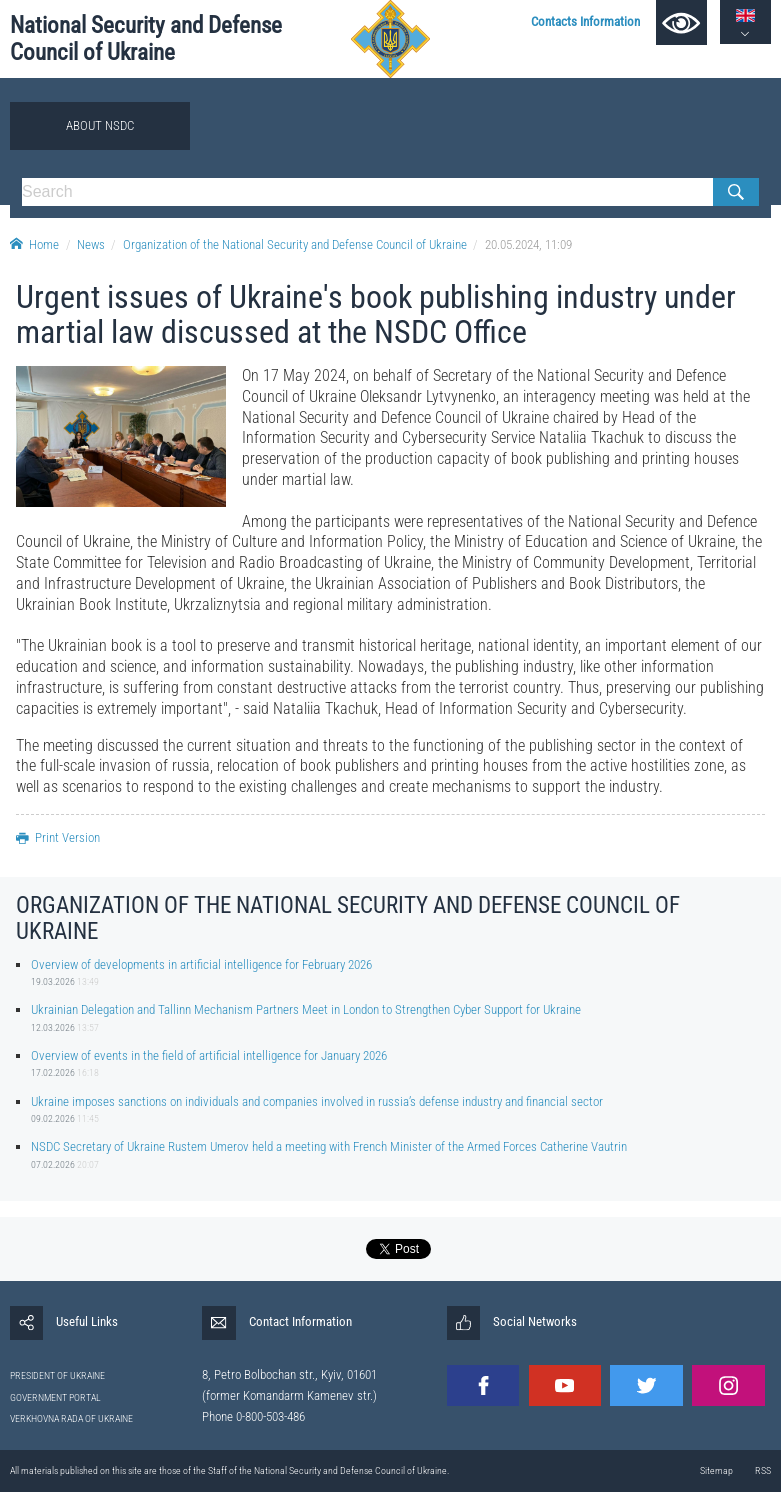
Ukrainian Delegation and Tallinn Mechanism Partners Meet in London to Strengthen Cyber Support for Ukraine (306, 1009)
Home (34, 244)
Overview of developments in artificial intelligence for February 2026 (201, 964)
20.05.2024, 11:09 (528, 244)
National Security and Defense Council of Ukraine (146, 39)
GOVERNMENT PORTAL (55, 1397)
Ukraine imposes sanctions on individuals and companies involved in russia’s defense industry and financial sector (317, 1101)
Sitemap (716, 1470)
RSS (763, 1470)
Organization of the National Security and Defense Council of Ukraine (295, 244)
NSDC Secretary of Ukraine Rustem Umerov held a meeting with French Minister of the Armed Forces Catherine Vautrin (329, 1146)
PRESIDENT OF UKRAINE (57, 1375)
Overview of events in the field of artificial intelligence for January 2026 (209, 1055)
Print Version (58, 837)
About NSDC (100, 125)
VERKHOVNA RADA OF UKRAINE (71, 1418)
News (91, 244)
